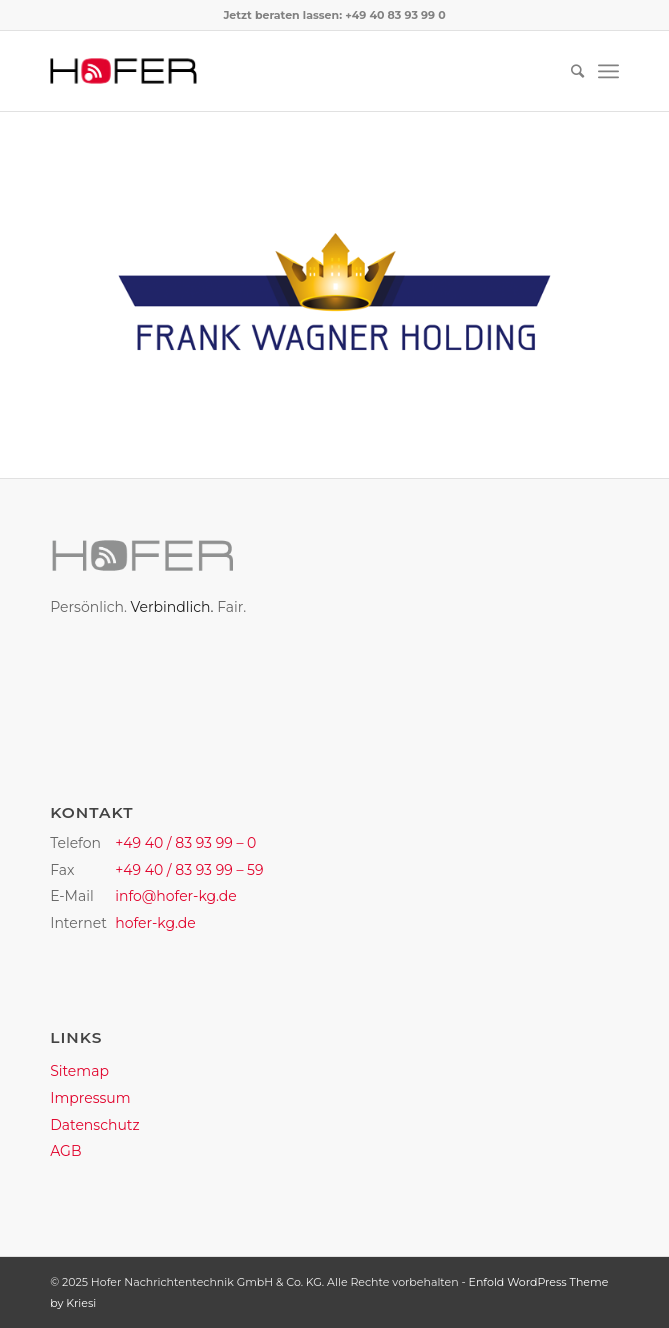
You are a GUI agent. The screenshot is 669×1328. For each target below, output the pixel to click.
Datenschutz (94, 1125)
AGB (65, 1151)
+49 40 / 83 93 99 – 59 (189, 870)
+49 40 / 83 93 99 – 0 (185, 843)
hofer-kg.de (155, 923)
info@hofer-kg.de (176, 896)
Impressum (90, 1098)
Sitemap (79, 1071)
